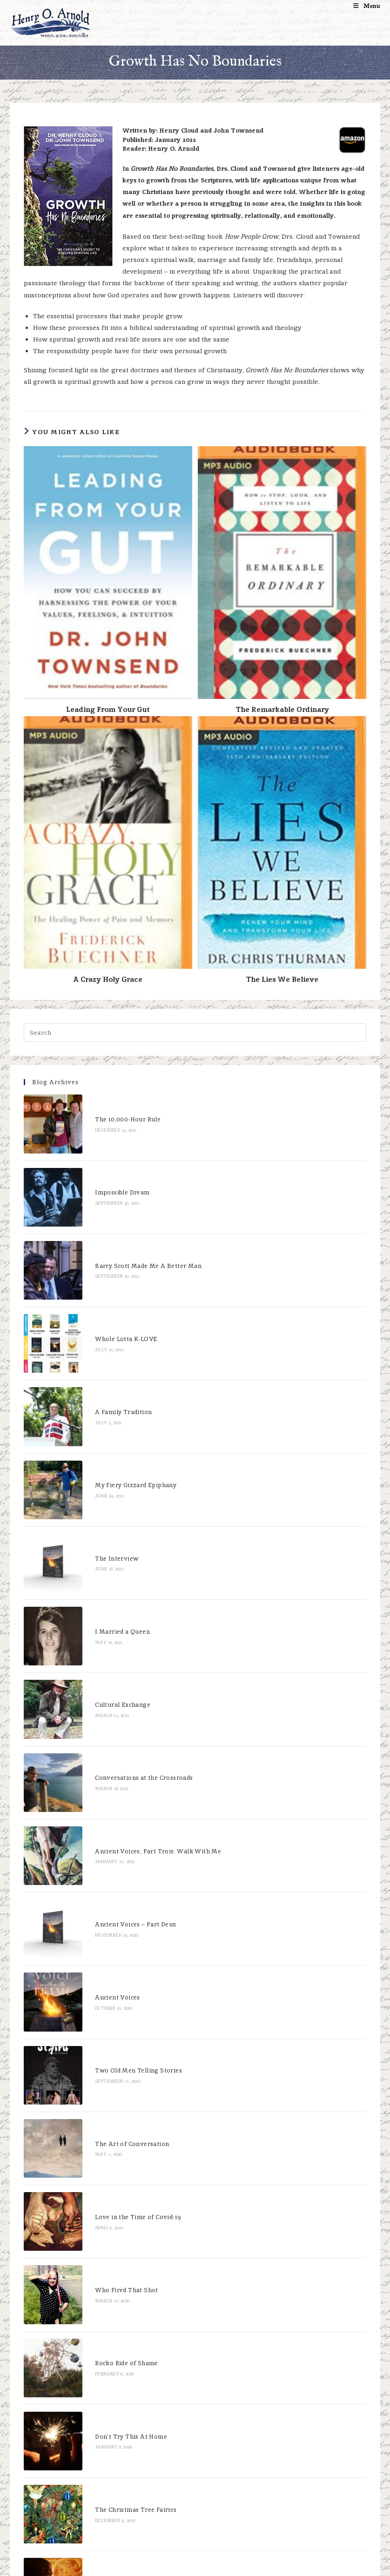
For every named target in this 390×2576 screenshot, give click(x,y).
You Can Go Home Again (114, 2267)
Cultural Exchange (105, 1573)
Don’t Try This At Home (113, 2151)
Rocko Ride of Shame (109, 2094)
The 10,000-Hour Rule (110, 1111)
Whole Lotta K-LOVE (108, 1285)
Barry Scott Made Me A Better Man (130, 1227)
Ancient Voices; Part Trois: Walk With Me (140, 1689)
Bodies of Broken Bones (113, 2324)
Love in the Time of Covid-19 (120, 1978)
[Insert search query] (195, 1032)
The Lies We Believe (282, 979)
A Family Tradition (105, 1343)
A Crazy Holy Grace (107, 979)
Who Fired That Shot (109, 2035)
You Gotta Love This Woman (120, 2498)
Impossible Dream (104, 1170)
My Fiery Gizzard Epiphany (118, 1400)
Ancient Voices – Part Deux (117, 1747)
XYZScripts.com (241, 2571)
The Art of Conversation (114, 1920)
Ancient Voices (99, 1805)
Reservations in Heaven (113, 2440)
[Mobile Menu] (366, 6)
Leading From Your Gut (108, 709)
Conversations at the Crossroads (126, 1632)
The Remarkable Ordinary (282, 709)
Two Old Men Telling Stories (120, 1862)
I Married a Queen (104, 1516)
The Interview (99, 1458)
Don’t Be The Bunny (107, 2382)
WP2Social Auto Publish (159, 2571)
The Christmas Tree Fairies (118, 2209)
